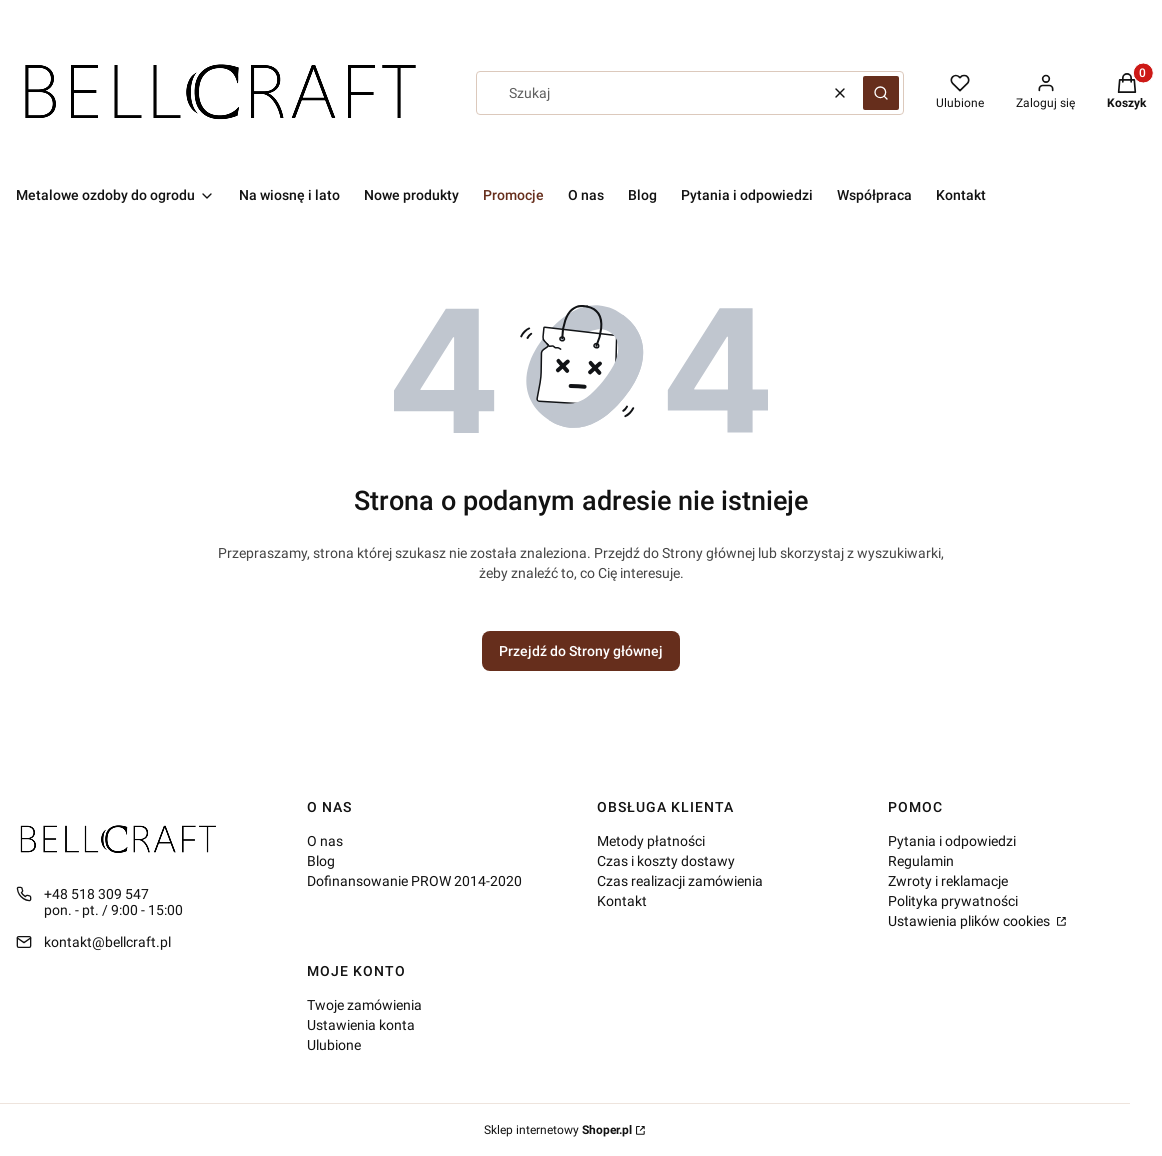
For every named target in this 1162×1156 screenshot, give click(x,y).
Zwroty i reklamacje (948, 881)
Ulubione (334, 1045)
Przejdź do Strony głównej (581, 651)
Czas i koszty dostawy (666, 861)
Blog (321, 861)
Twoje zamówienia (364, 1005)
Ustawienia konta (361, 1025)
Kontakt (622, 901)
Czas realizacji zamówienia (680, 881)
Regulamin (921, 861)
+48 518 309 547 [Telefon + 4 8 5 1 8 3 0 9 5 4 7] (96, 894)
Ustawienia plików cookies (970, 921)
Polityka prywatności (953, 901)
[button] (881, 93)
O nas (325, 841)
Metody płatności (651, 841)
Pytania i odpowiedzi (952, 841)
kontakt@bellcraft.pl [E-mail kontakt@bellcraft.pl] (107, 942)
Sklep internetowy (558, 1130)
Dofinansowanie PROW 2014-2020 (414, 881)
